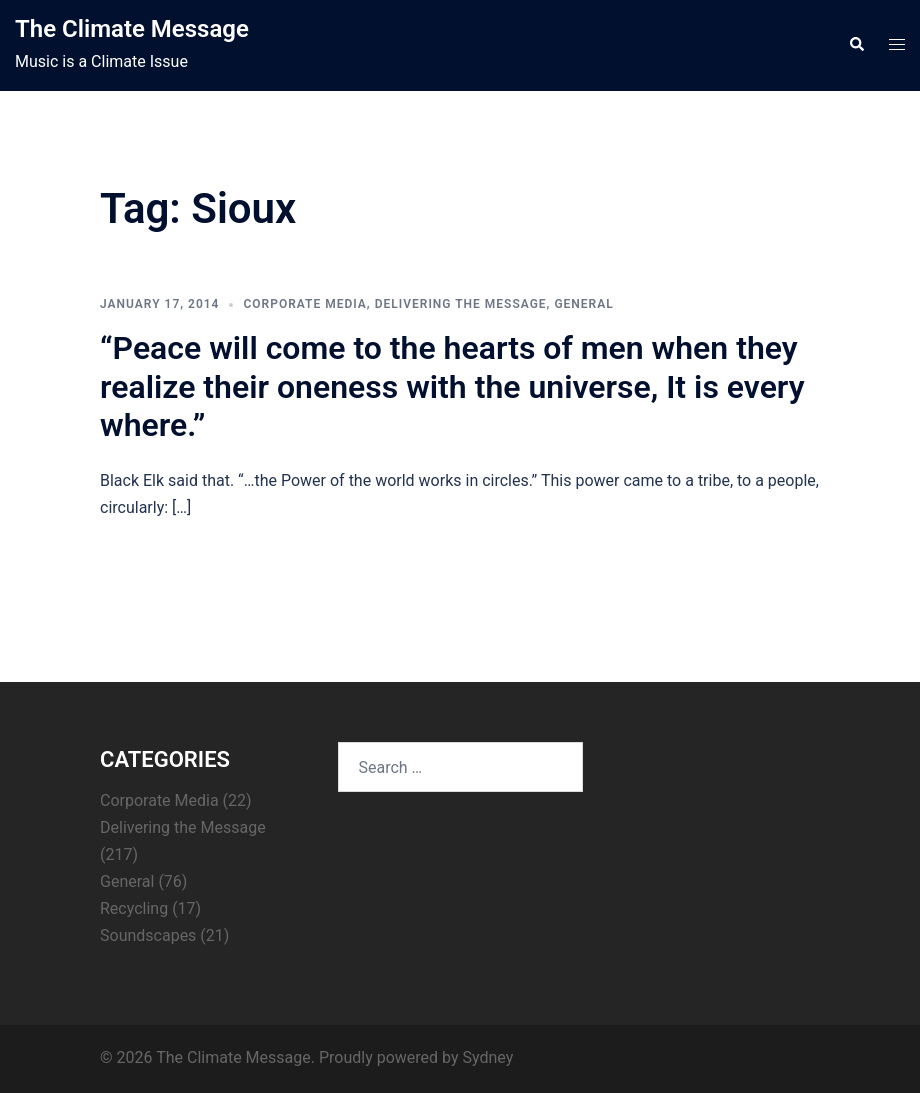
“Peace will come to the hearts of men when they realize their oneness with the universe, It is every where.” (452, 386)
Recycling (134, 908)
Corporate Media (304, 304)
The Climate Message (132, 29)
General (583, 304)
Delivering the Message (461, 304)
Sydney (487, 1057)
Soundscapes (148, 935)
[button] (856, 45)
